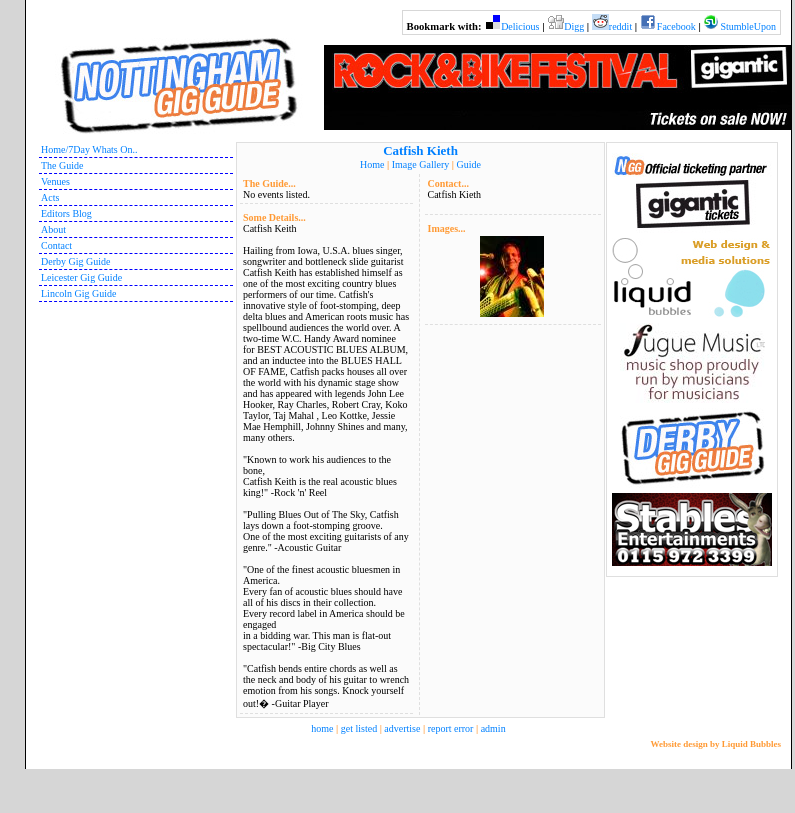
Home (372, 164)
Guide (468, 164)
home (322, 728)
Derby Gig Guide (75, 261)
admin (493, 728)
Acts (50, 197)
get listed (359, 728)
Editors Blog (66, 213)
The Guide (62, 165)
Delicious (520, 26)
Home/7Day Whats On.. (89, 149)
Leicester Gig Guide (81, 277)
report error (451, 728)
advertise (402, 728)
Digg (574, 26)
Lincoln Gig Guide (79, 293)
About (53, 229)
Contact (56, 245)
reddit (620, 26)
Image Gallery (420, 164)
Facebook (676, 26)
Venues (55, 181)
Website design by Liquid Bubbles (715, 744)
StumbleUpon (748, 26)
